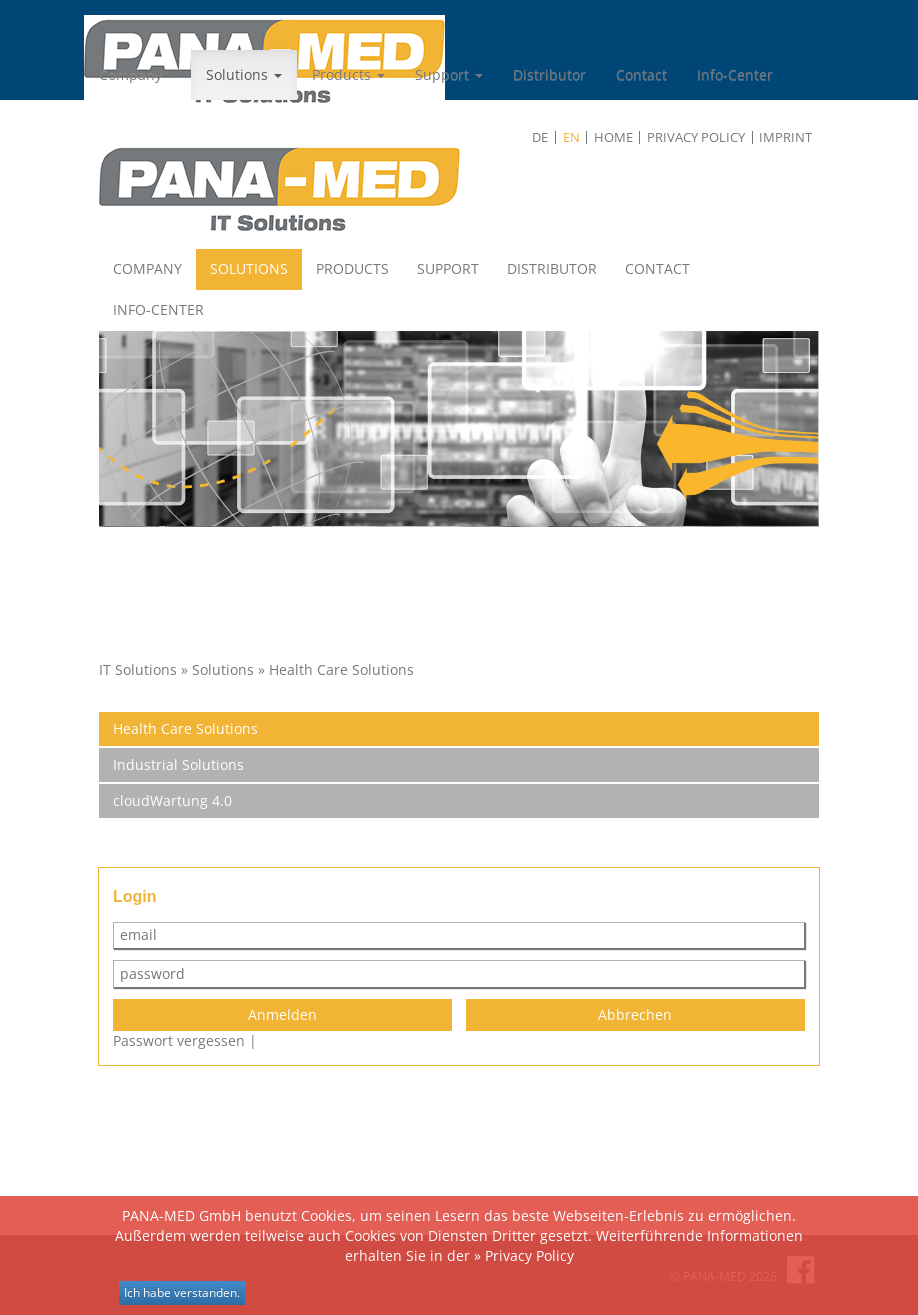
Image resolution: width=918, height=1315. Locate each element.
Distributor (549, 74)
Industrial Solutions (178, 764)
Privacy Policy (696, 137)
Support (449, 74)
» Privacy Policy (524, 1255)
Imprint (785, 137)
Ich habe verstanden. (182, 1292)
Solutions (244, 74)
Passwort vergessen (179, 1040)
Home (613, 137)
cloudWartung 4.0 (172, 800)
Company (137, 74)
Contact (641, 74)
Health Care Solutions (185, 728)
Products (348, 74)
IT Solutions (138, 669)
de (540, 137)
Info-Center (735, 74)
